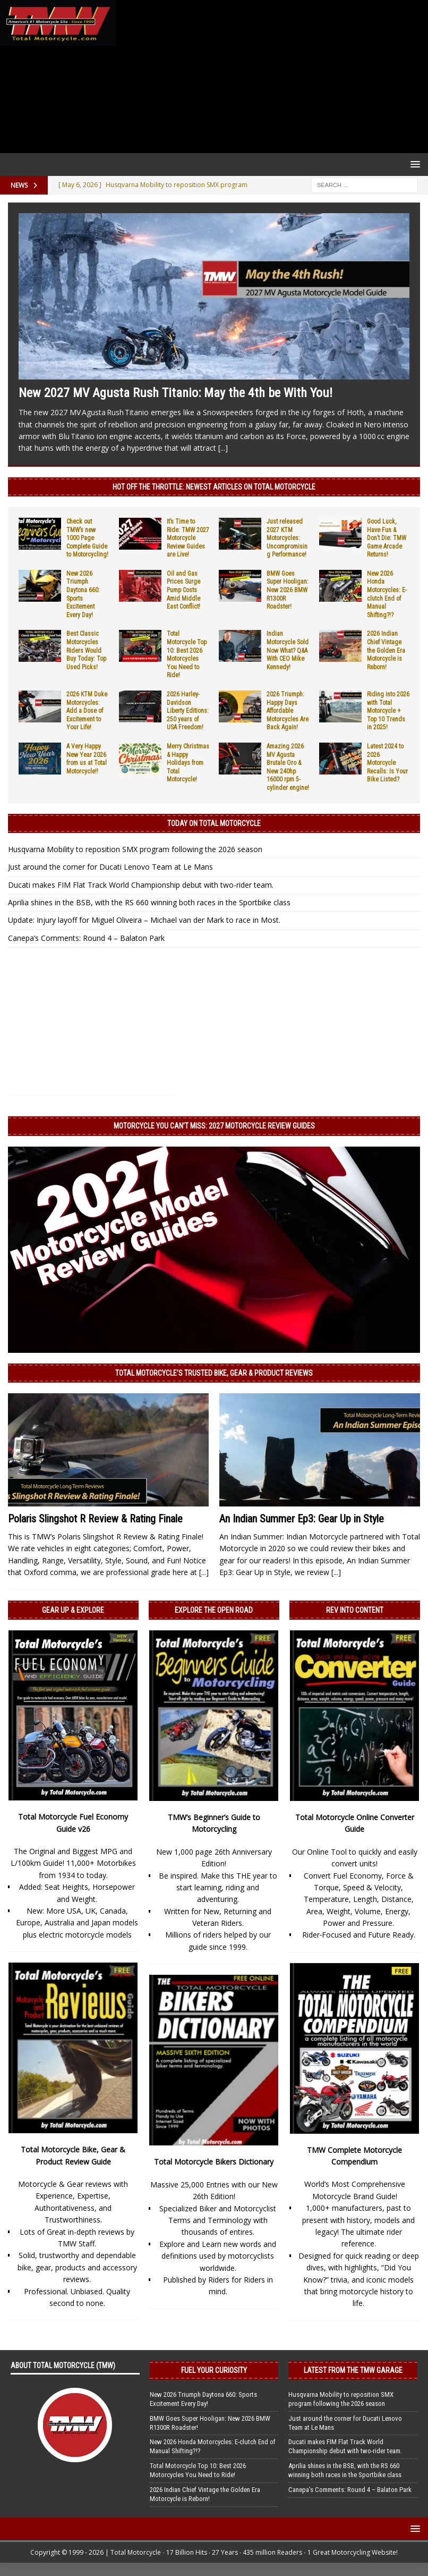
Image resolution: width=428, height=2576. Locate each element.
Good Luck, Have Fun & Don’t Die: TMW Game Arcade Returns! (386, 538)
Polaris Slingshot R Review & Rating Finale (95, 1518)
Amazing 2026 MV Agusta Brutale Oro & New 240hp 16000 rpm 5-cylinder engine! (288, 767)
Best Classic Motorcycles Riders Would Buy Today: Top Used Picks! (86, 650)
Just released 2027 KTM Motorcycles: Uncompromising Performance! (287, 538)
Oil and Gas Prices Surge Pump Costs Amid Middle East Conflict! (183, 590)
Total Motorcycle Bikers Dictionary (213, 2162)
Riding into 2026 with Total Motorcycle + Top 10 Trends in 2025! (388, 711)
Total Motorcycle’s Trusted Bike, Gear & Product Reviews (214, 1373)
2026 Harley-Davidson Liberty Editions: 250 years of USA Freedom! (188, 711)
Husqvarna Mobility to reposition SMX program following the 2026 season (135, 849)
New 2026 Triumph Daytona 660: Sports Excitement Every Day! (203, 2398)
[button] (413, 164)
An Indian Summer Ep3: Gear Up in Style (301, 1518)
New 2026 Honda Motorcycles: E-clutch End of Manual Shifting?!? (387, 594)
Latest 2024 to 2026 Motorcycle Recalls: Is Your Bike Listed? (387, 763)
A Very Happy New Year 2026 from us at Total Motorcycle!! (86, 759)
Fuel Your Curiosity (214, 2370)
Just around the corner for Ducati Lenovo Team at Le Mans (110, 867)
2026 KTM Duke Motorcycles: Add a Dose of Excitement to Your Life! (86, 711)
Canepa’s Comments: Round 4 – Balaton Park (86, 938)
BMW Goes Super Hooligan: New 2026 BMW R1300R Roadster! (288, 590)
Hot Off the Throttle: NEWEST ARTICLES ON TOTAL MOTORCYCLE (214, 487)
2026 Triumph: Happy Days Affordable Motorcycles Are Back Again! (288, 711)
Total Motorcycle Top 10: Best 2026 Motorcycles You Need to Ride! (187, 654)
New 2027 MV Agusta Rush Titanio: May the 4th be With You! (175, 392)
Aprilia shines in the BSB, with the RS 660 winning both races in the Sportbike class (149, 902)
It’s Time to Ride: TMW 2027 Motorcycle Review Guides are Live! (188, 538)
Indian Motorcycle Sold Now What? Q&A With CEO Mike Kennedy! (288, 650)
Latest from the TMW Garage (353, 2370)
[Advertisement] (270, 76)
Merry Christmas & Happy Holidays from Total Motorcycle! (188, 763)
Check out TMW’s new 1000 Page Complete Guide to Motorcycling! (87, 538)
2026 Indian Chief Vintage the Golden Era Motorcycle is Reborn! (386, 650)
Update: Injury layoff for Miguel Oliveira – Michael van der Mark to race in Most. (144, 920)
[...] (223, 448)
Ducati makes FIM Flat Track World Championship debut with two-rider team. (140, 885)
